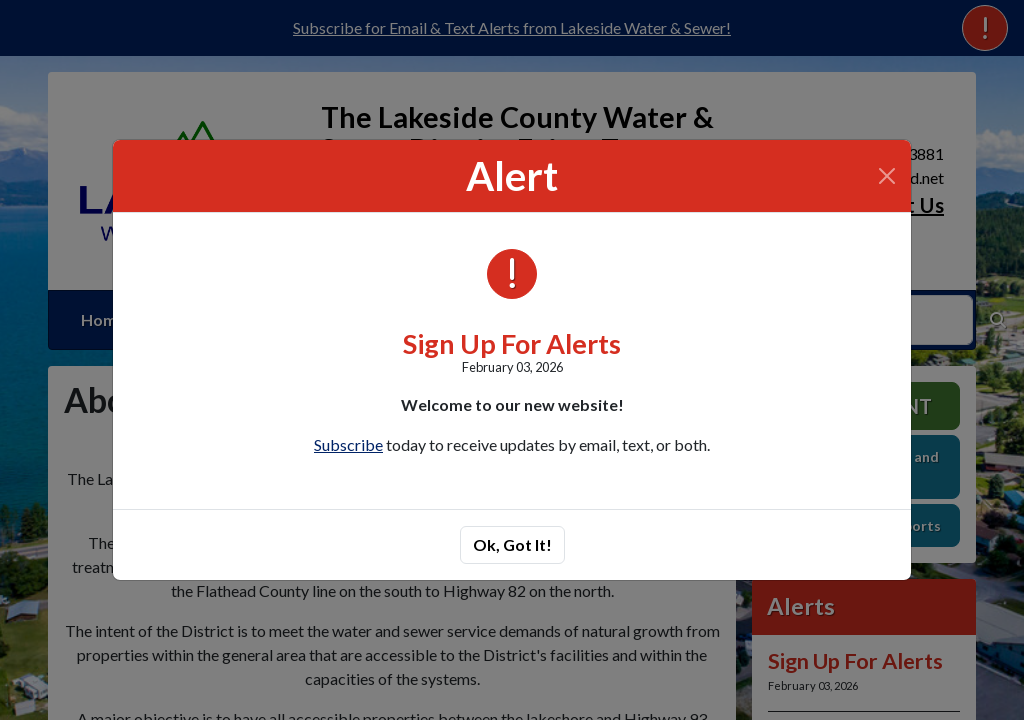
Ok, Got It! (512, 544)
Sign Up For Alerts (512, 343)
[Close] (887, 176)
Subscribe (348, 444)
